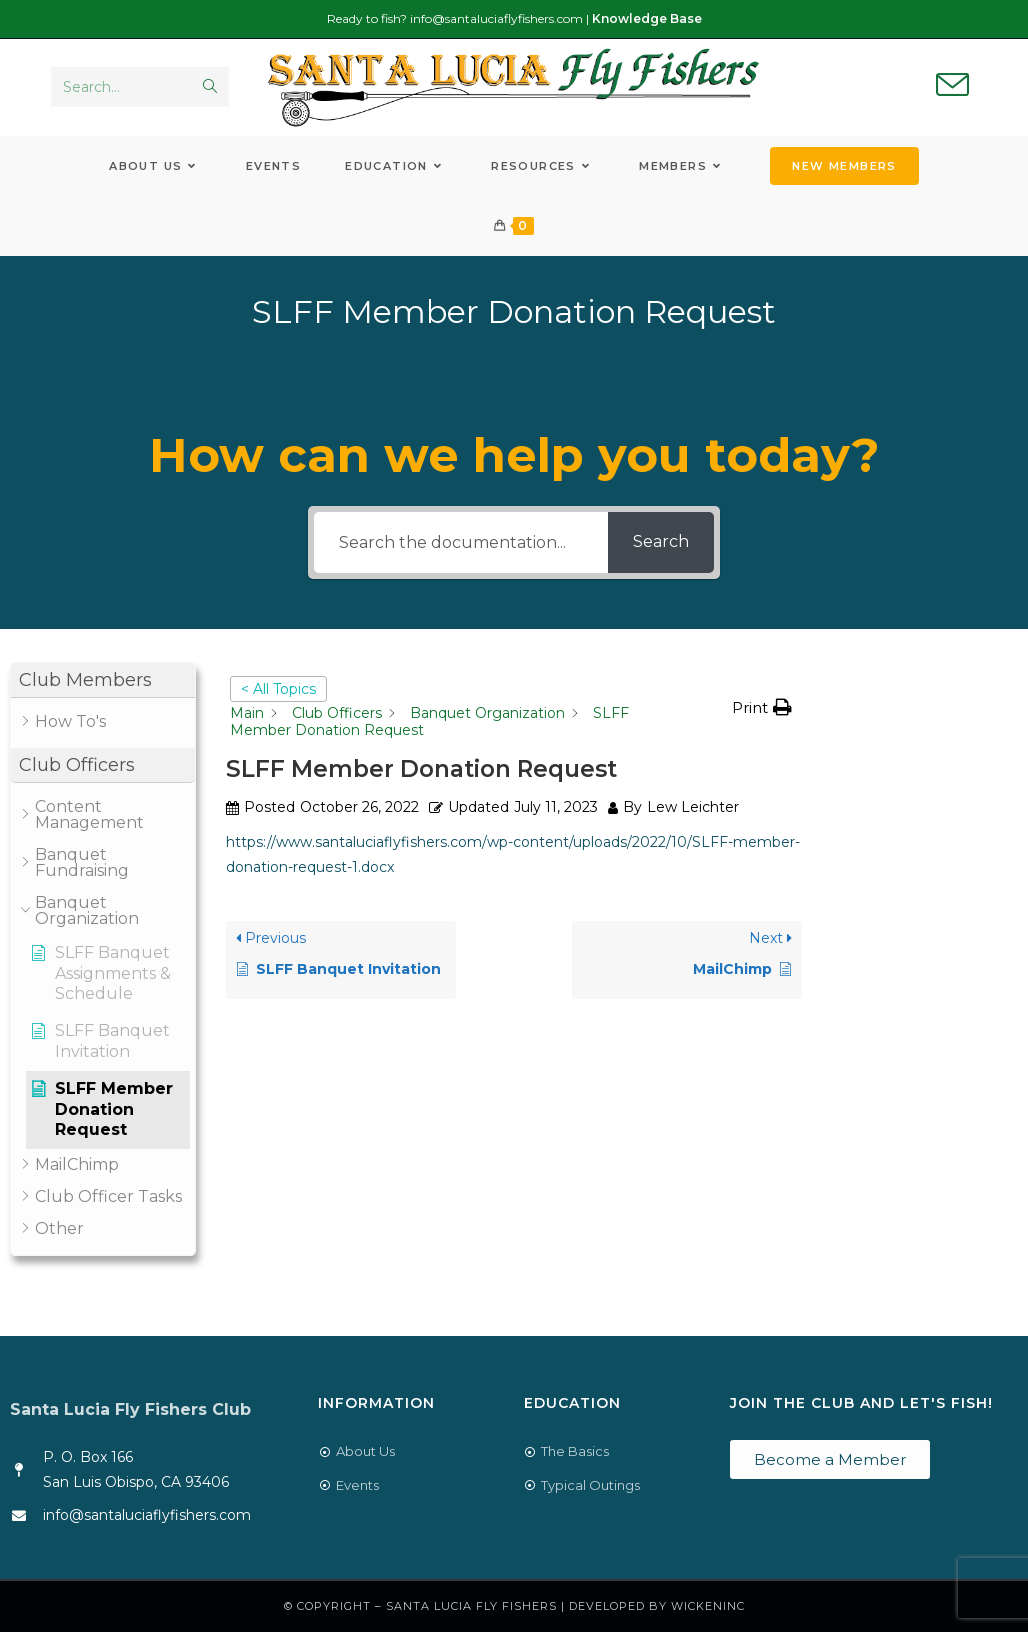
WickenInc (708, 1606)
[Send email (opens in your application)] (952, 86)
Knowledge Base (647, 18)
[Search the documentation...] (460, 542)
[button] (103, 680)
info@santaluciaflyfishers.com (496, 18)
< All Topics (278, 689)
